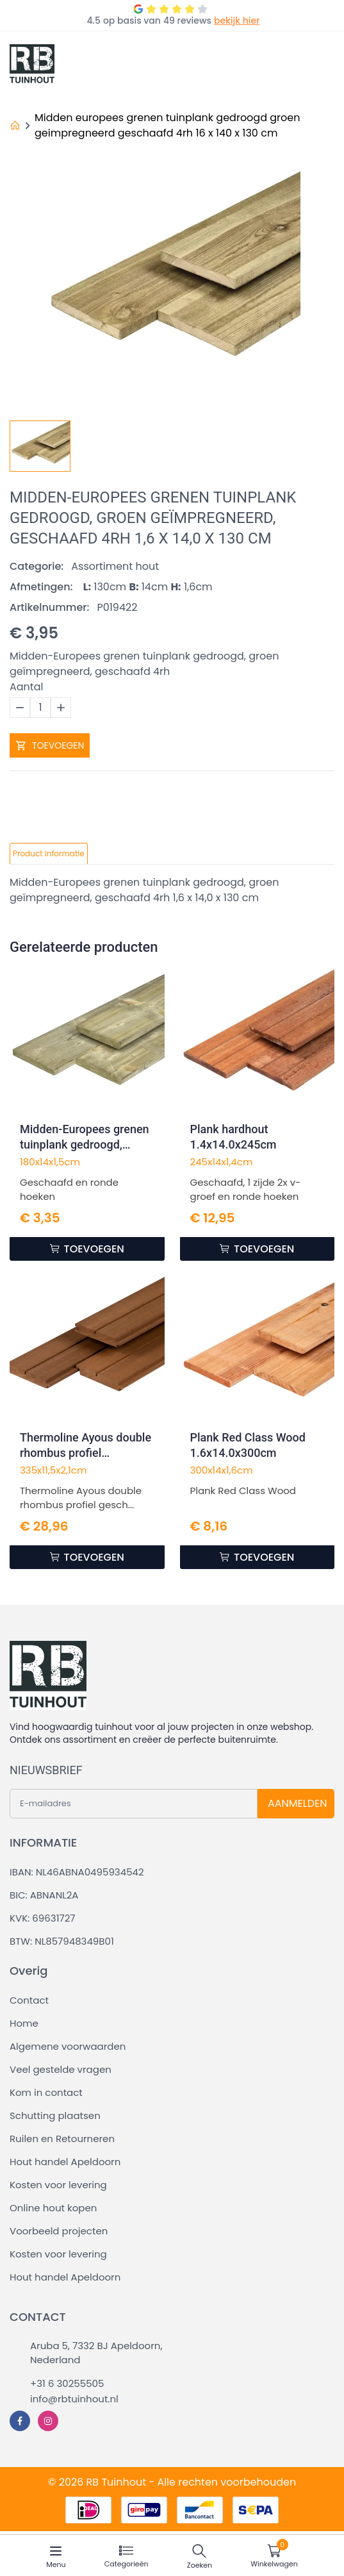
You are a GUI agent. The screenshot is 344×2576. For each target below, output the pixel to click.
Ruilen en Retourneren (62, 2138)
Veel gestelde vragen (60, 2069)
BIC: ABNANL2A (44, 1895)
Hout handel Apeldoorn (65, 2161)
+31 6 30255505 (67, 2383)
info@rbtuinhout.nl (74, 2399)
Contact (29, 2000)
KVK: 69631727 (42, 1918)
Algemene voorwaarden (68, 2046)
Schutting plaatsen (55, 2115)
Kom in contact (46, 2092)
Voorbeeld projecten (59, 2231)
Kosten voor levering (58, 2184)
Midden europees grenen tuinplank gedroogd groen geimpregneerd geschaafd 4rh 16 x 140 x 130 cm (167, 125)
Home (24, 2023)
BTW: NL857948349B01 (62, 1941)
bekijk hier (236, 20)
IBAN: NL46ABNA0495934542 (77, 1872)
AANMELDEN (297, 1803)
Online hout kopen (53, 2208)
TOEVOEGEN (49, 745)
